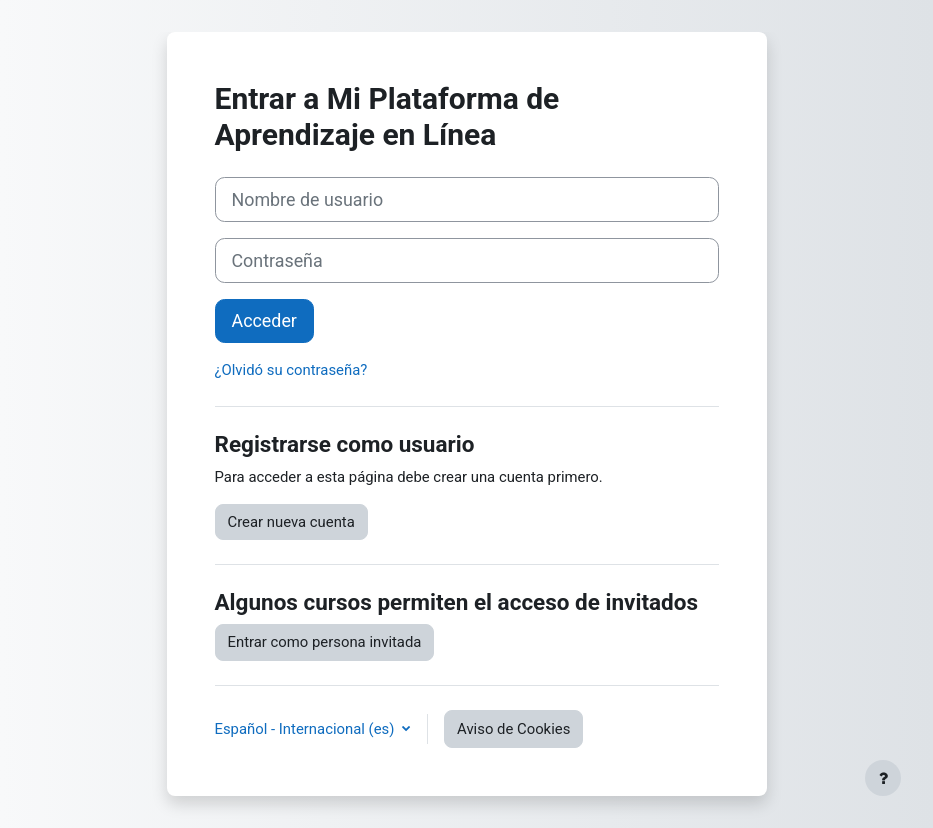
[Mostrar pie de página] (883, 778)
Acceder (264, 320)
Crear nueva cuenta (291, 522)
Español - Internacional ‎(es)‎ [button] (307, 729)
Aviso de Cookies (513, 729)
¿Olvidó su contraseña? (291, 370)
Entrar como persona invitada (325, 642)
